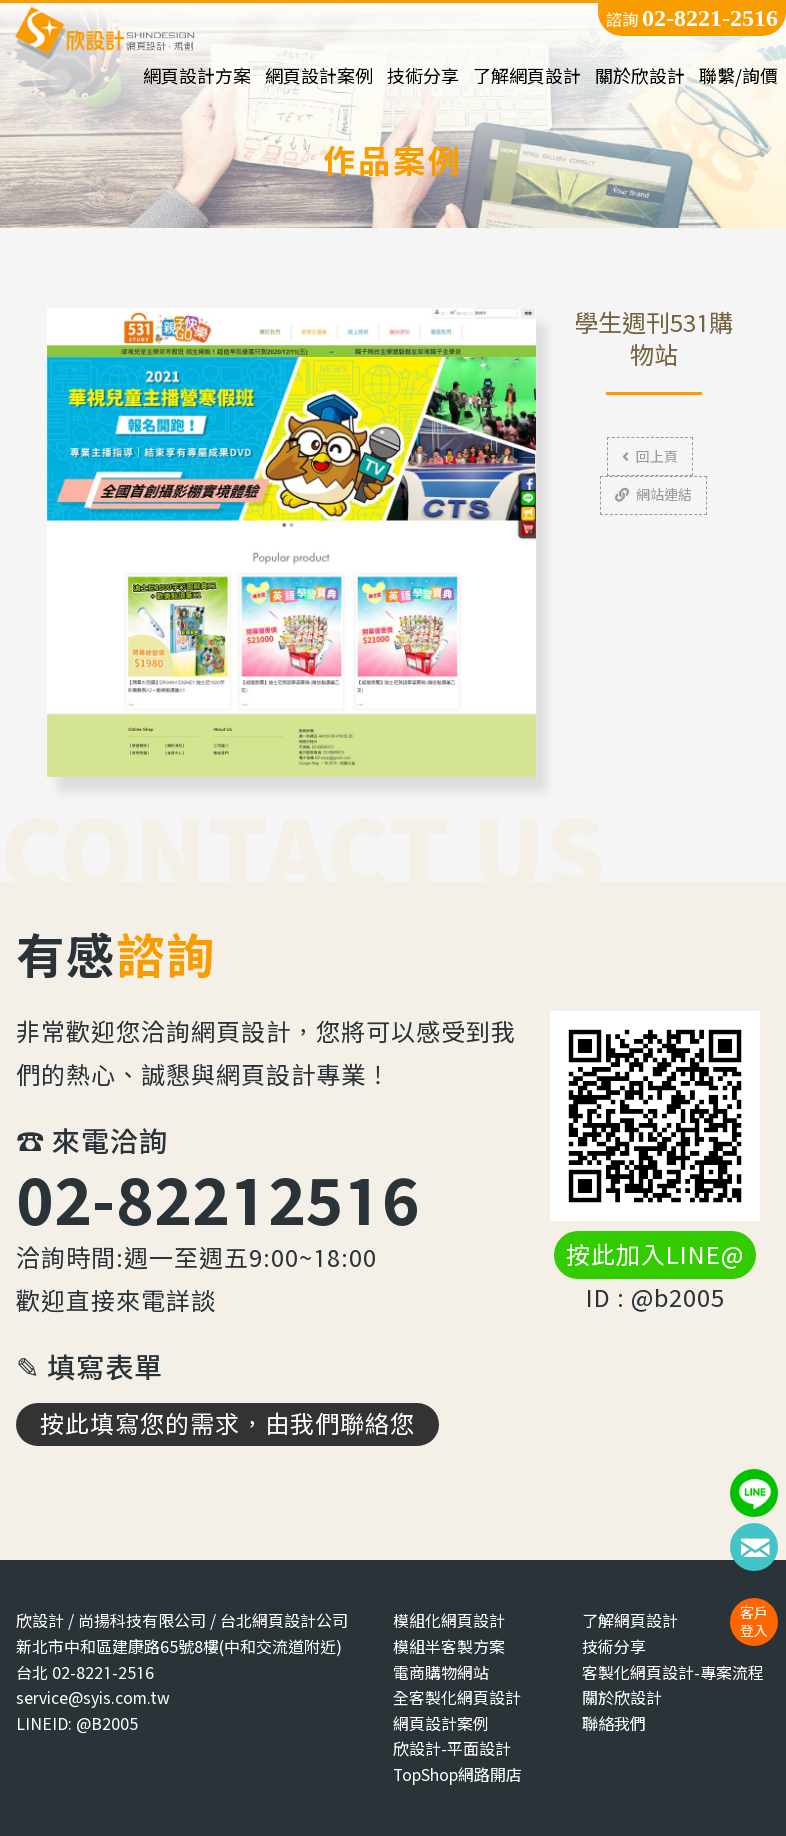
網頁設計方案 (197, 76)
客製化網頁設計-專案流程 (673, 1672)
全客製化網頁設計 (457, 1697)
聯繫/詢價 (738, 76)
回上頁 (650, 456)
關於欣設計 (640, 76)
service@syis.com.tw (93, 1697)
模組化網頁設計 (449, 1620)
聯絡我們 (614, 1723)
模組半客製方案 (449, 1646)
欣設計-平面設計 (452, 1748)
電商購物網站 (441, 1672)
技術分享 (423, 76)
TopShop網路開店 (457, 1774)
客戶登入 (754, 1621)
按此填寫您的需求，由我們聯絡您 (227, 1424)
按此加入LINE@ (655, 1255)
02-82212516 (218, 1199)
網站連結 (653, 494)
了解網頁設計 (527, 76)
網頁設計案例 (319, 76)
